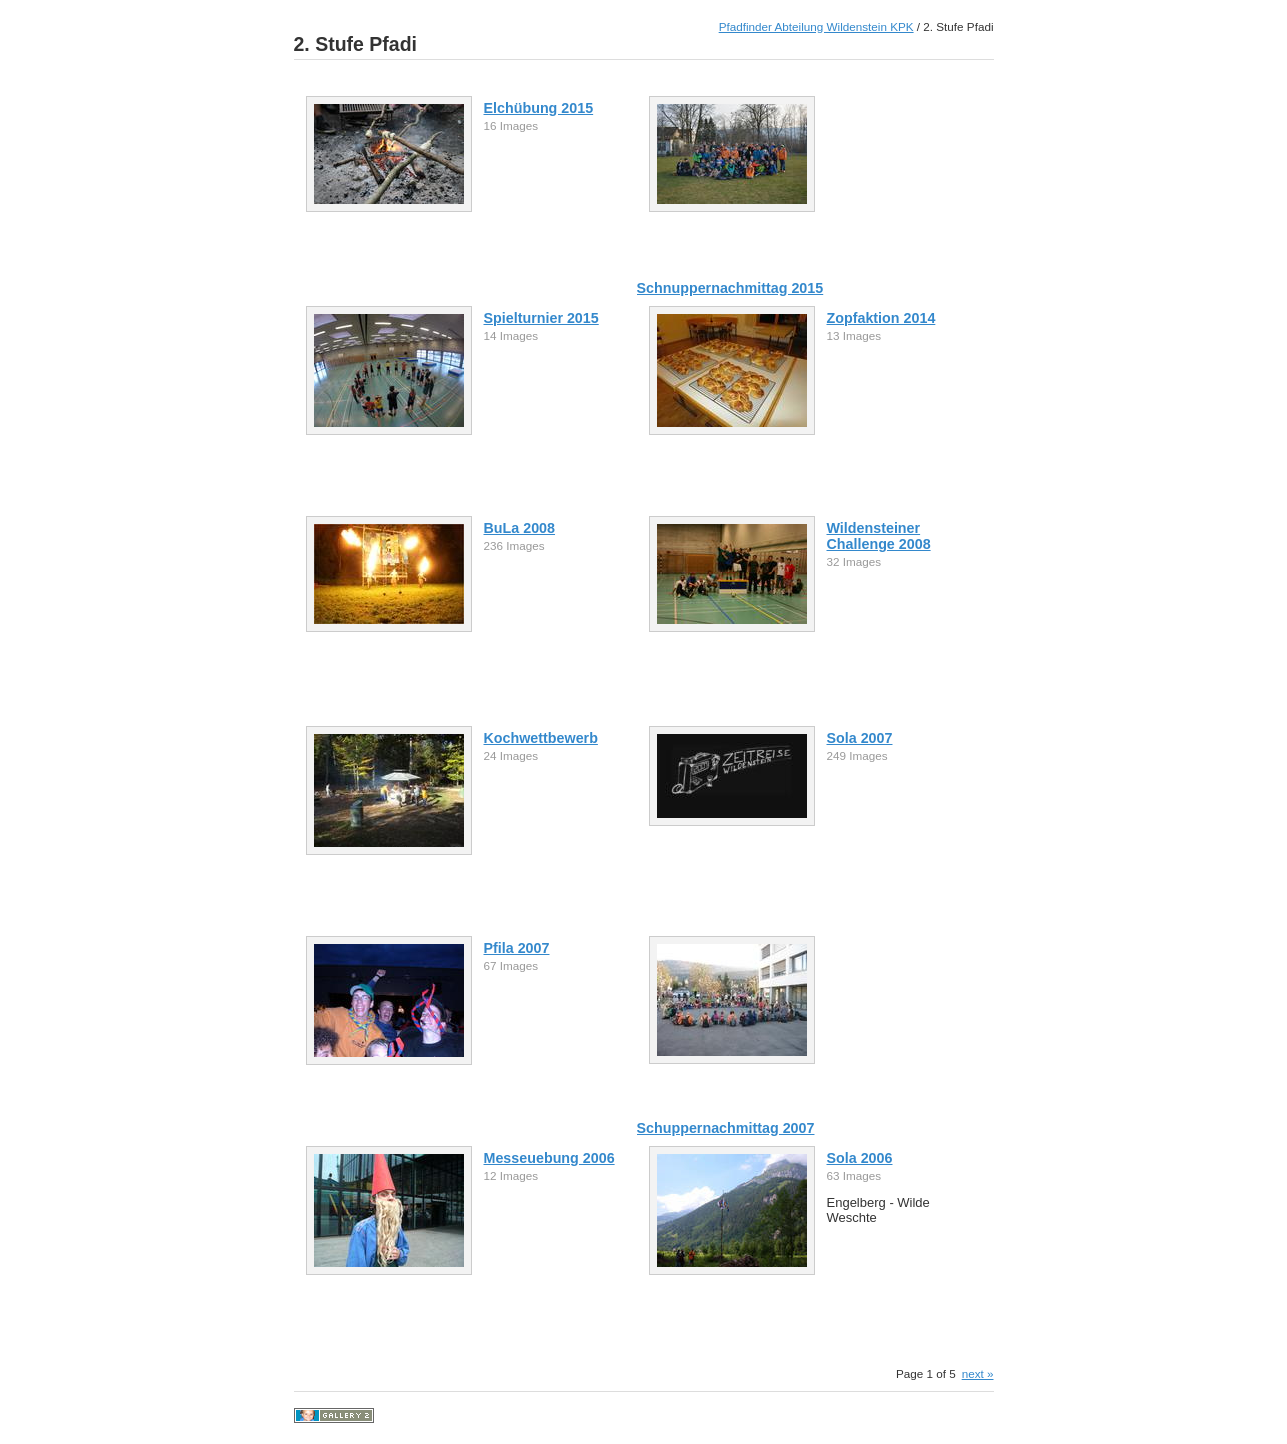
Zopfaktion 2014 (881, 318)
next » (978, 1373)
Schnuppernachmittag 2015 (730, 288)
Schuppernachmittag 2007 (726, 1128)
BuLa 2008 (520, 528)
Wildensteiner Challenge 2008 (879, 536)
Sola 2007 (860, 738)
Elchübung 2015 (539, 108)
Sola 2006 (860, 1158)
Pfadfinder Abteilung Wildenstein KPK (816, 26)
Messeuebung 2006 (549, 1158)
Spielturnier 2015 (541, 318)
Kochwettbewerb (541, 738)
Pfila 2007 (517, 948)
